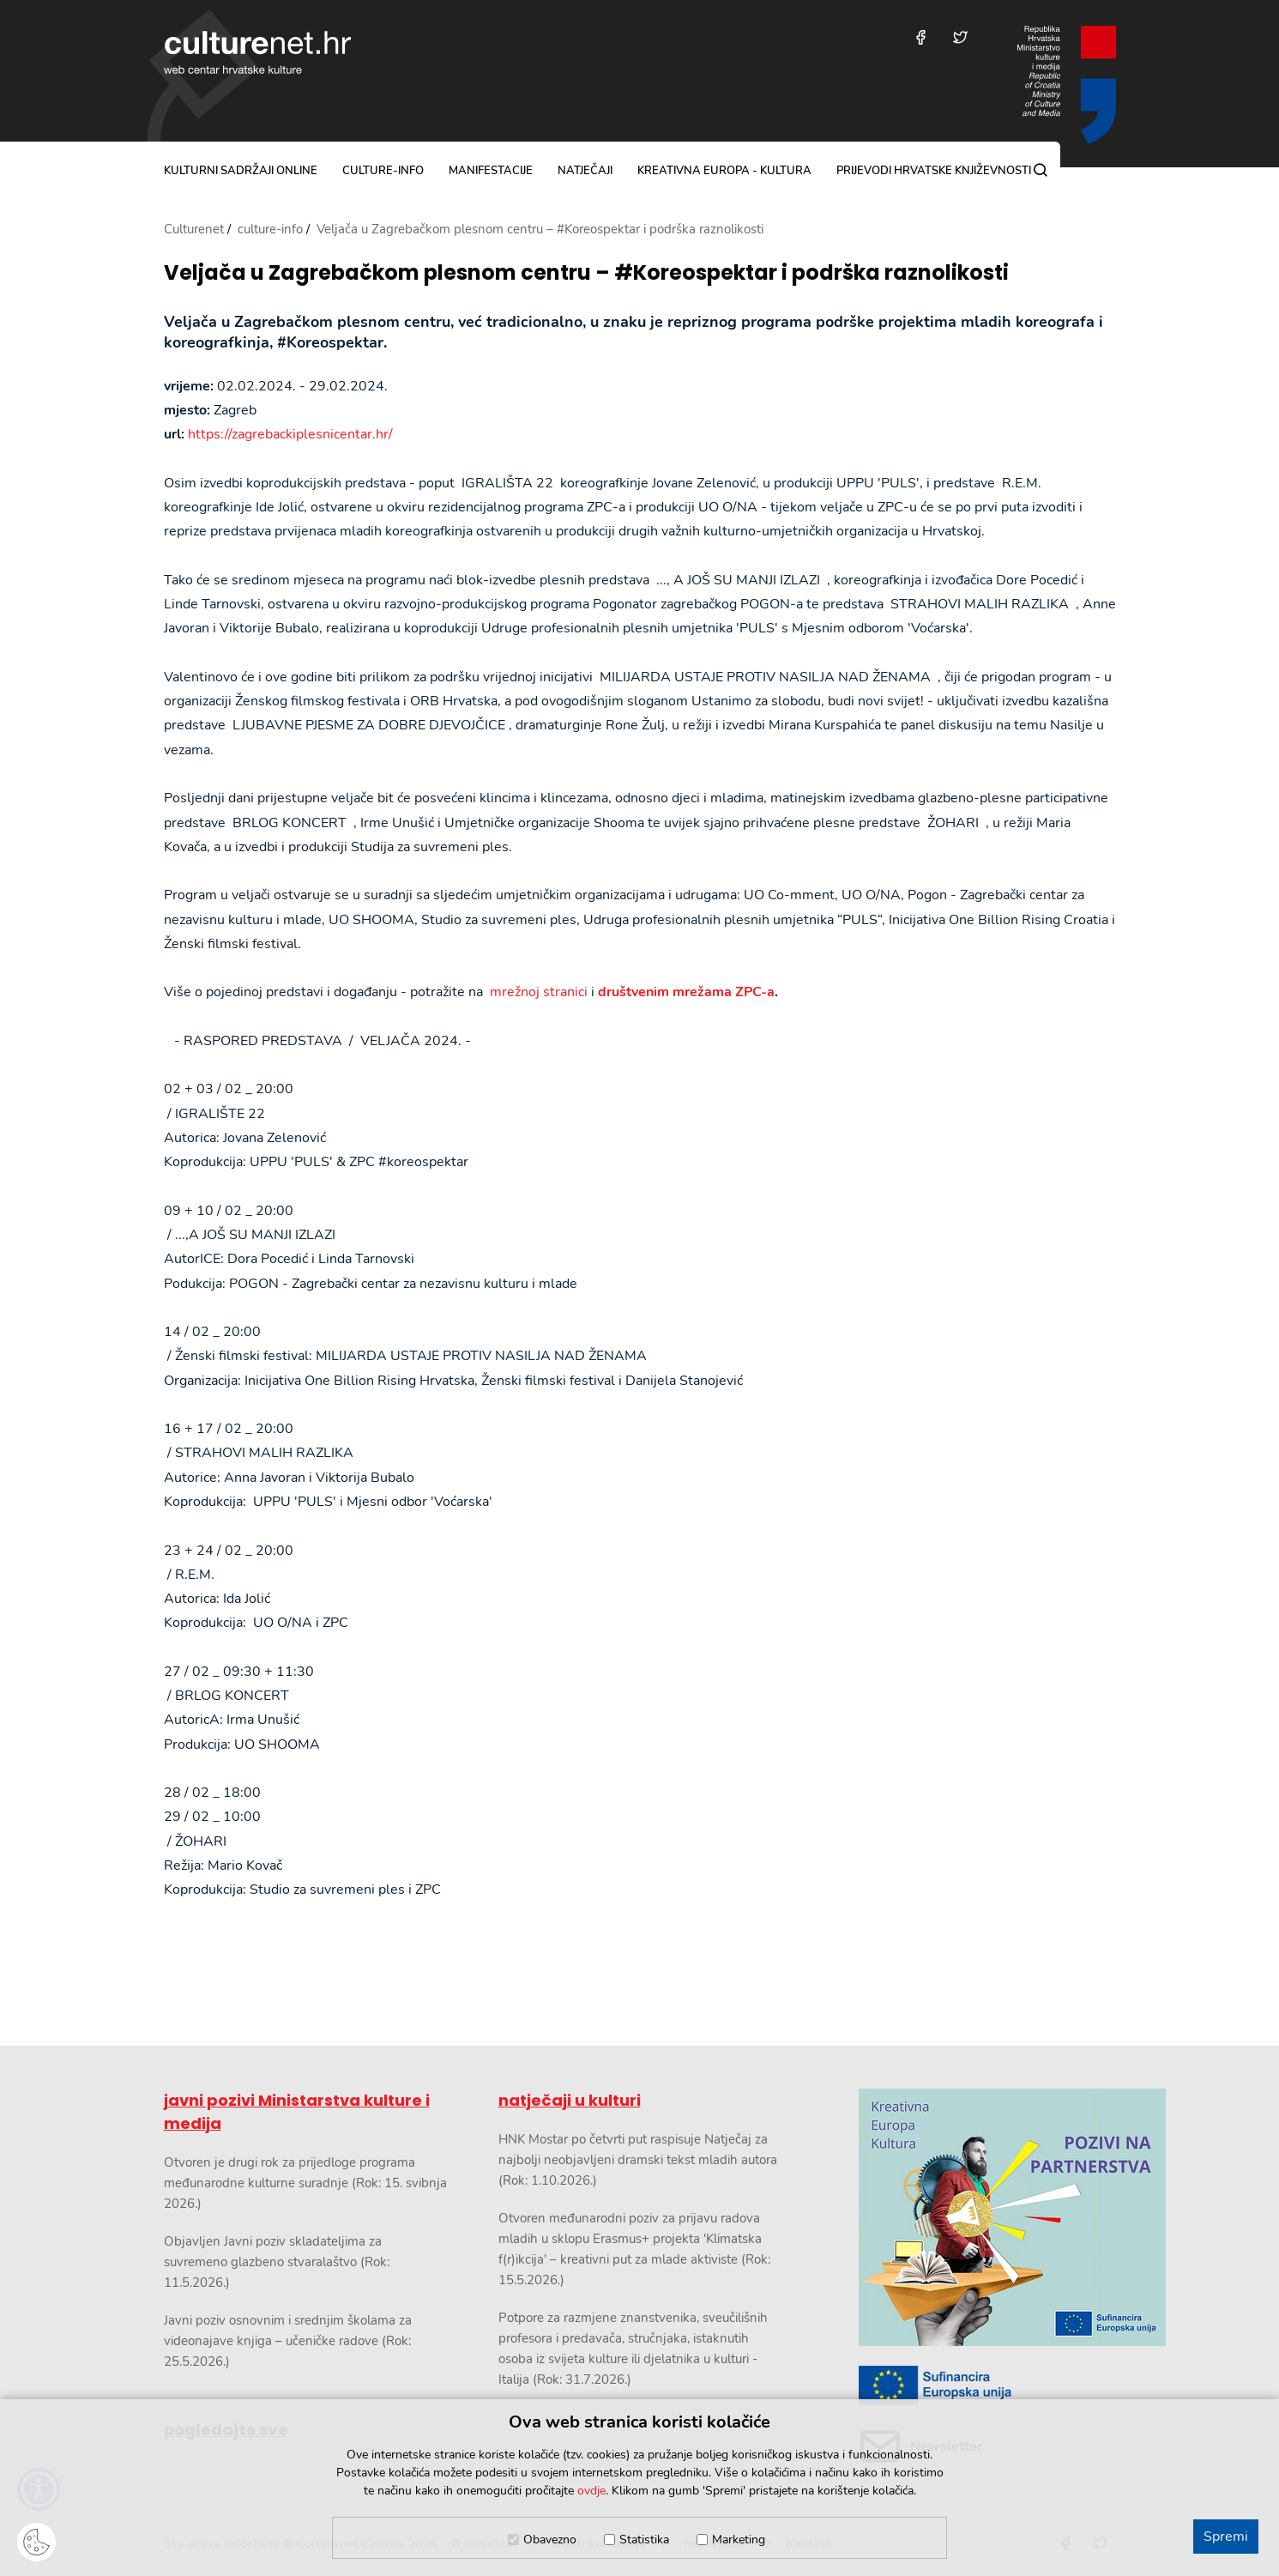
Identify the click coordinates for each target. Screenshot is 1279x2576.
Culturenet (194, 229)
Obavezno (549, 2539)
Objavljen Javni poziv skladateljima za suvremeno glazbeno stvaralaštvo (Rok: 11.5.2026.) (276, 2262)
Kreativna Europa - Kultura (724, 170)
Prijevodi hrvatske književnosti (933, 170)
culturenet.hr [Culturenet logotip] (257, 52)
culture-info (383, 170)
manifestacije (491, 170)
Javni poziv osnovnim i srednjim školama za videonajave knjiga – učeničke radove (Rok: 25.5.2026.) (288, 2341)
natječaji (585, 170)
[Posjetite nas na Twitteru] (960, 37)
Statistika (644, 2539)
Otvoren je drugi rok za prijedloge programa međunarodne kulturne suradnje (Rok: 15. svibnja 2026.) (305, 2183)
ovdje (591, 2490)
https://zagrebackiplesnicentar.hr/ (290, 434)
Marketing (738, 2539)
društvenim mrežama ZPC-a (686, 992)
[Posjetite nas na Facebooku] (921, 37)
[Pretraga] (1040, 170)
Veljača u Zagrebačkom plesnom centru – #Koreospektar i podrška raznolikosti (586, 273)
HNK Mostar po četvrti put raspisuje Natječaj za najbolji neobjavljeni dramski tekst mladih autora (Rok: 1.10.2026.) (637, 2160)
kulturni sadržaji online (240, 170)
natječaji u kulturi (569, 2100)
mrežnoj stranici (539, 992)
